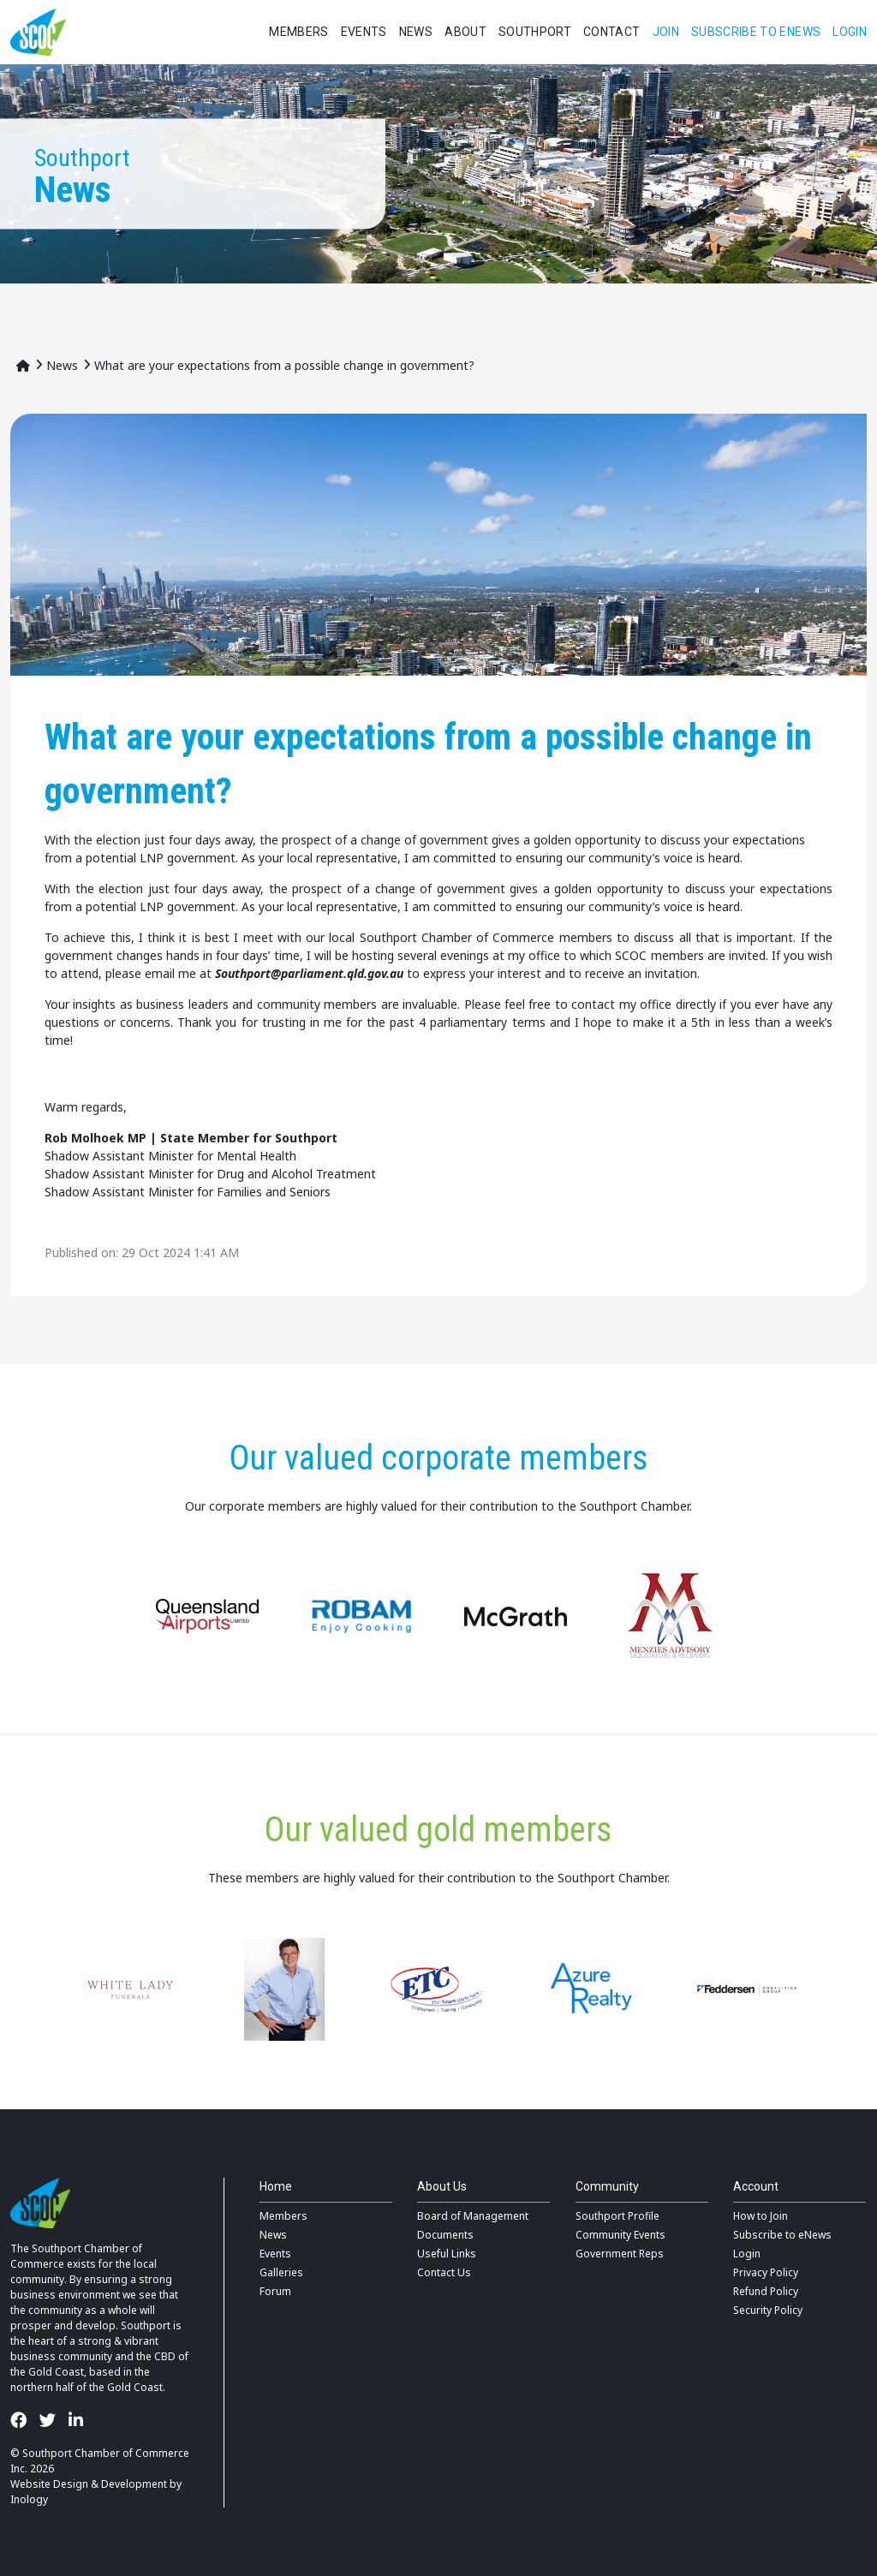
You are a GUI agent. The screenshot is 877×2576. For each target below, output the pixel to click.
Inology (29, 2499)
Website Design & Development (88, 2484)
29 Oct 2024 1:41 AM (180, 1252)
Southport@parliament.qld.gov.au (309, 973)
